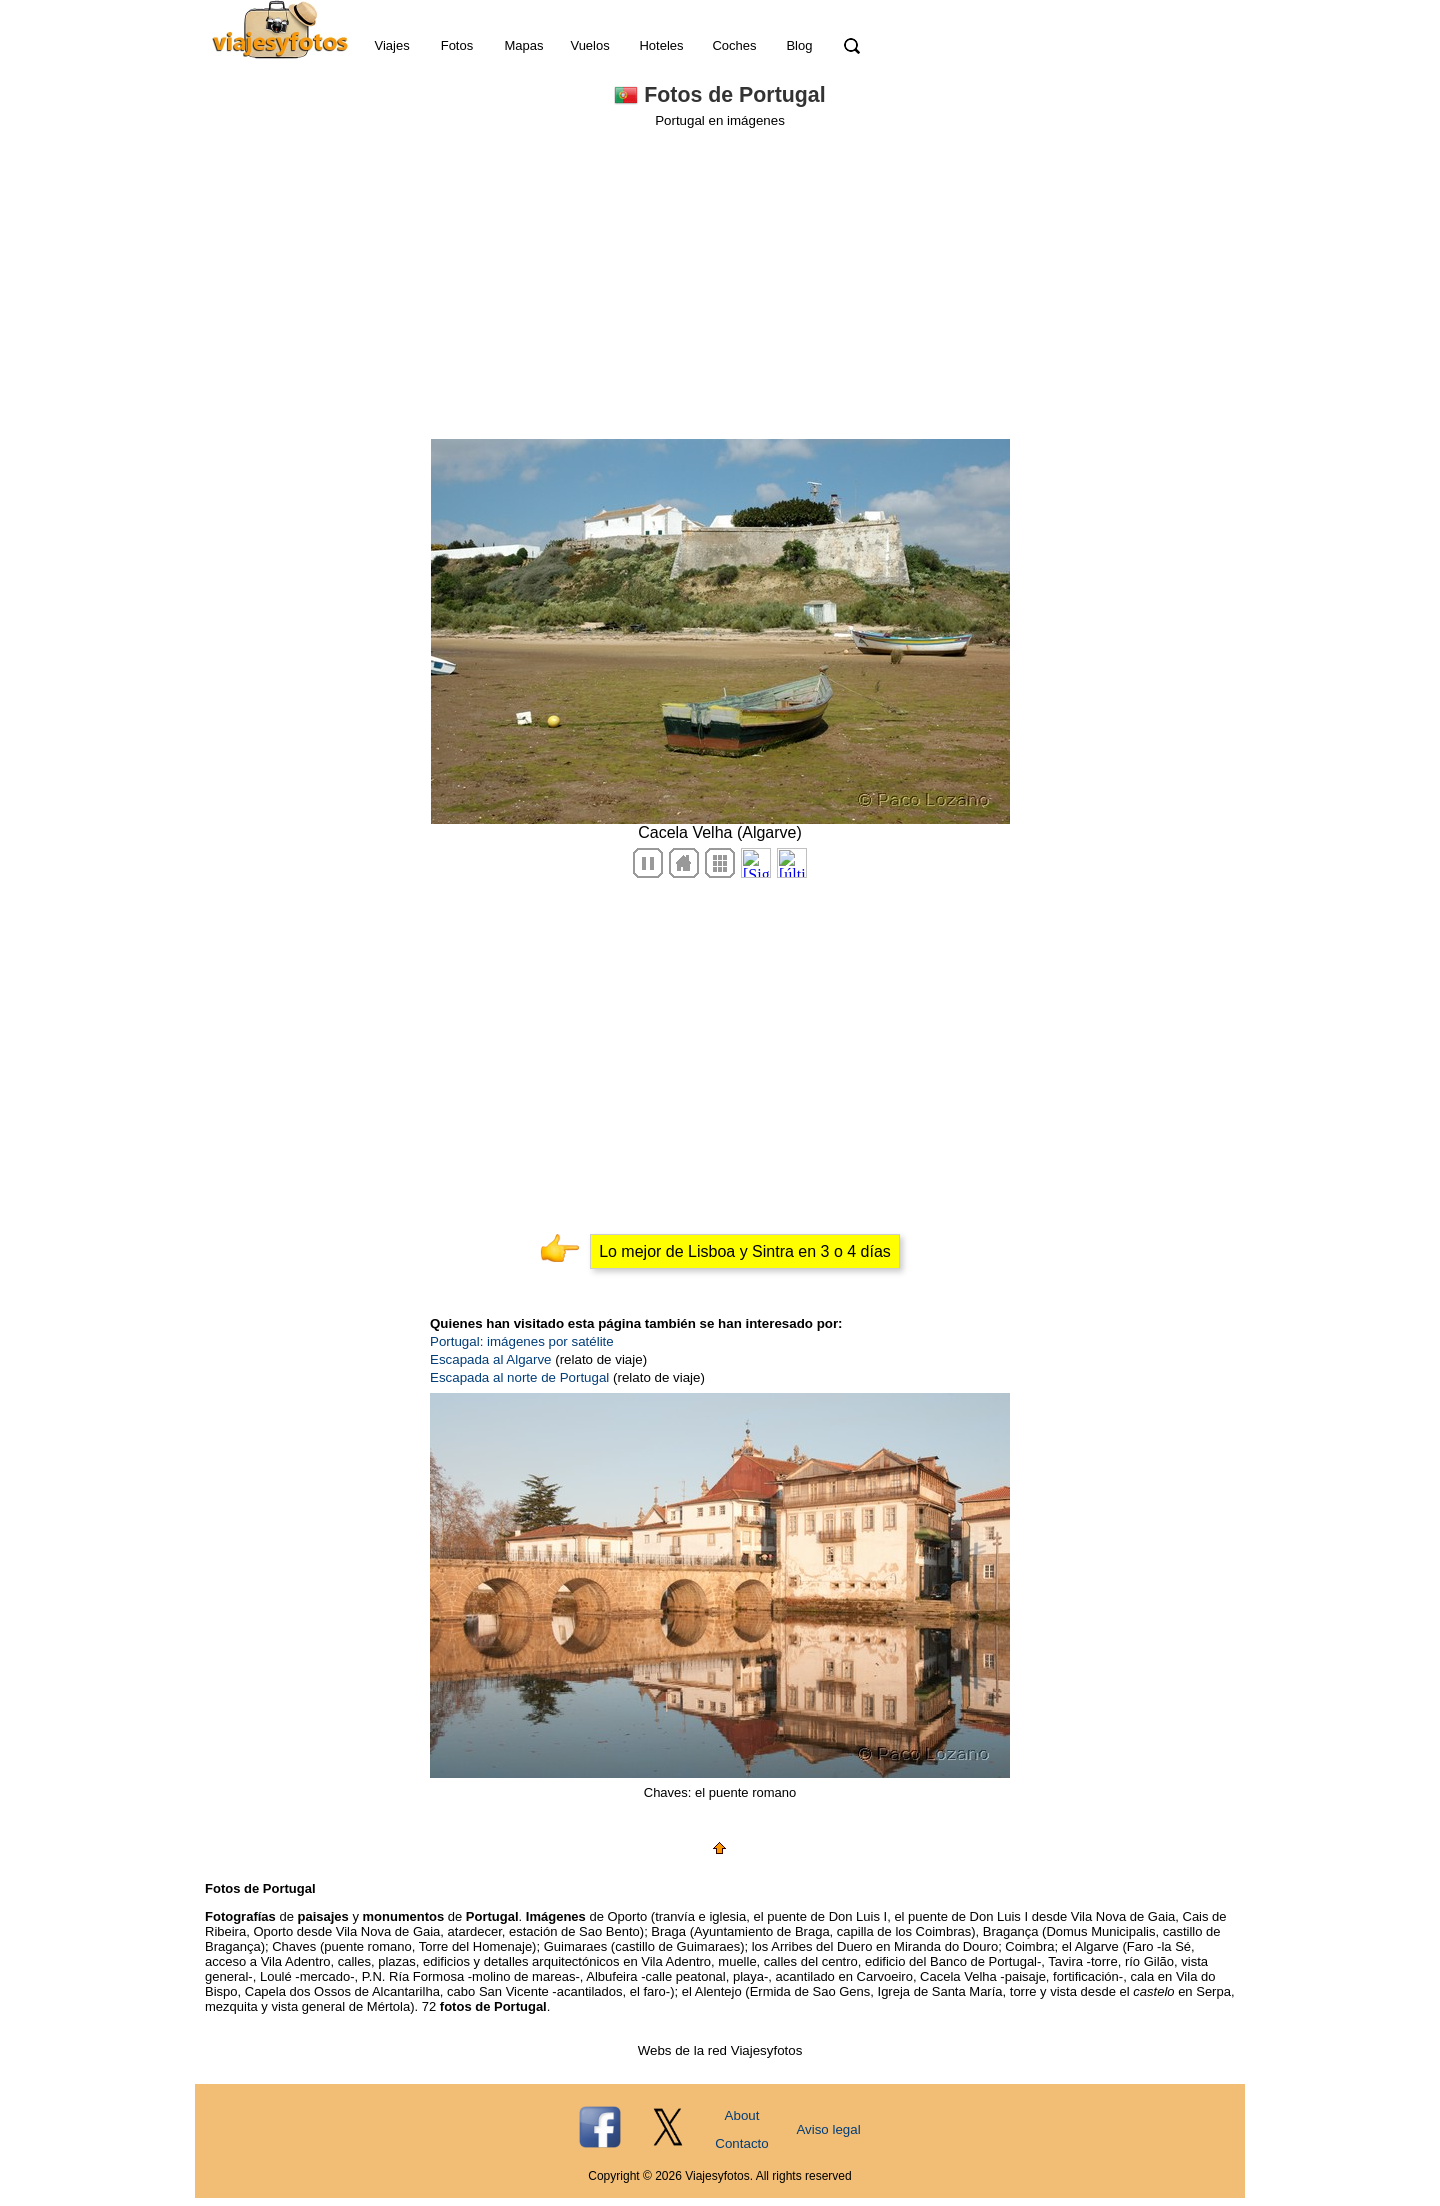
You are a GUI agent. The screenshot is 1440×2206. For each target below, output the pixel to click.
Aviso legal (828, 2129)
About (742, 2115)
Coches (734, 45)
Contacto (741, 2143)
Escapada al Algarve (491, 1359)
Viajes (391, 45)
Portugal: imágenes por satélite (522, 1341)
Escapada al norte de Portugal (519, 1377)
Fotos (457, 45)
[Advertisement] (720, 278)
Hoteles (661, 45)
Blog (799, 45)
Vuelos (589, 45)
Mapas (523, 45)
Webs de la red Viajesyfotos (720, 2050)
